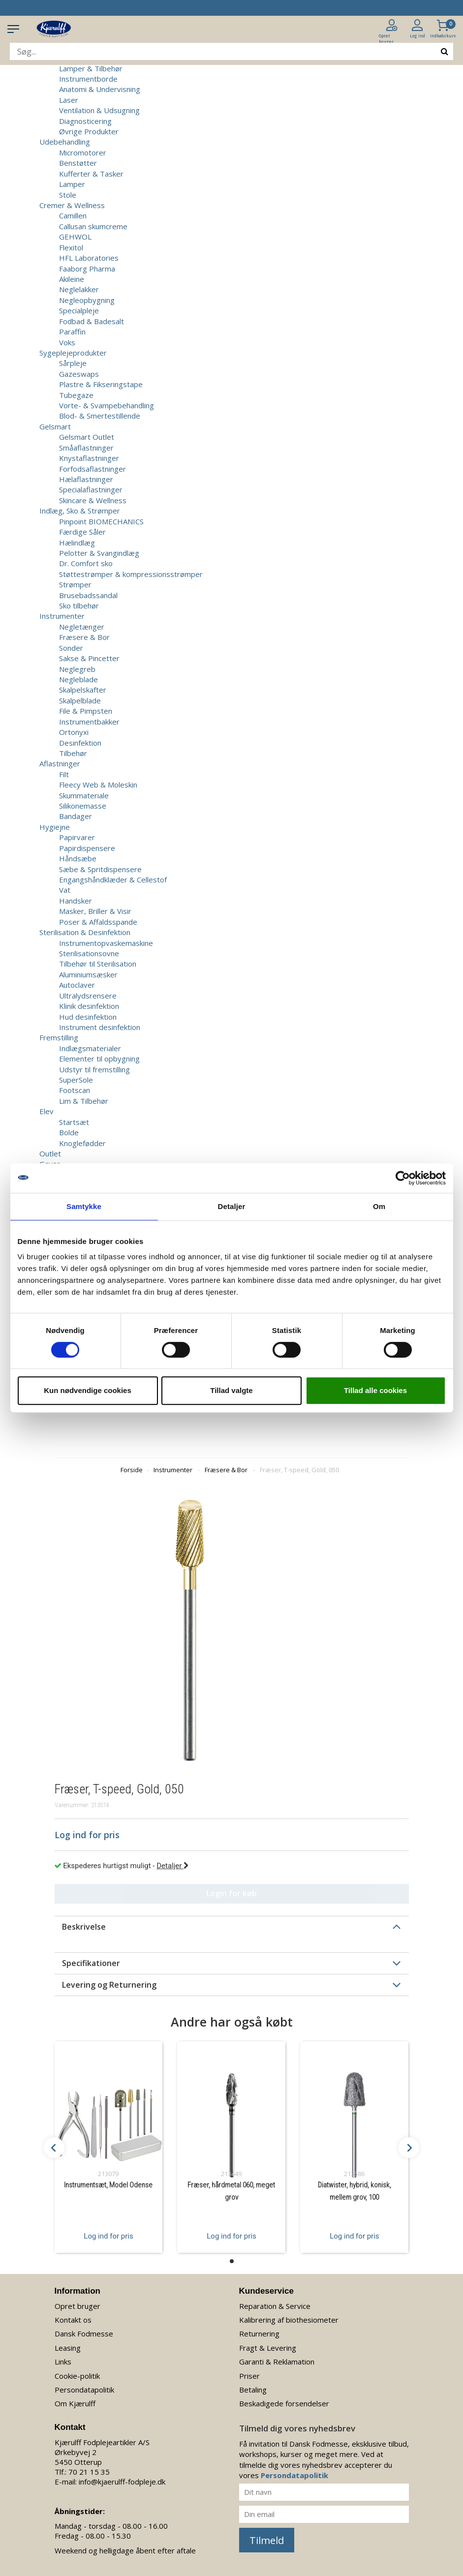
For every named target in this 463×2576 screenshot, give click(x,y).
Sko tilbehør (79, 605)
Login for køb (231, 1893)
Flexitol (71, 247)
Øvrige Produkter (89, 131)
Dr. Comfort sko (86, 563)
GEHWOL (75, 237)
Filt (64, 774)
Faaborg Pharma (87, 268)
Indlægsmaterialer (90, 1048)
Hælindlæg (77, 542)
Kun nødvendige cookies (87, 1390)
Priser (249, 2376)
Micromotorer (82, 152)
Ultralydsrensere (88, 995)
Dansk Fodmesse (84, 2333)
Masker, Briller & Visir (95, 911)
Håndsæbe (77, 858)
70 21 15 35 (89, 2472)
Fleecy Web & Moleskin (98, 784)
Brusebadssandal (88, 595)
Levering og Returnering (109, 1984)
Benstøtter (78, 163)
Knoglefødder (82, 1143)
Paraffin (72, 331)
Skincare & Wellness (92, 500)
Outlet (50, 1153)
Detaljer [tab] (232, 1206)
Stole (67, 195)
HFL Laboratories (89, 258)
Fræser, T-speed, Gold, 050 (299, 1469)
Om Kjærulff (75, 2403)
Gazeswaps (79, 374)
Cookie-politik (77, 2376)
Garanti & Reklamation (276, 2361)
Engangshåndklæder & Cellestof (113, 879)
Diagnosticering (85, 121)
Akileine (71, 279)
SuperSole (76, 1080)
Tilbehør (73, 753)
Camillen (73, 215)
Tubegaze (76, 395)
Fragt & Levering (267, 2348)
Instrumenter (173, 1469)
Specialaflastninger (91, 489)
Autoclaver (77, 985)
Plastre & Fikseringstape (101, 384)
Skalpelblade (80, 700)
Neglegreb (77, 669)
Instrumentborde (88, 79)
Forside (132, 1469)
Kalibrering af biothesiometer (289, 2320)
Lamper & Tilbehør (91, 68)
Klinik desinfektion (89, 1006)
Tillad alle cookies (375, 1390)
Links (63, 2361)
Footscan (74, 1090)
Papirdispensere (87, 848)
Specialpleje (79, 310)
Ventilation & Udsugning (99, 110)
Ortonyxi (74, 732)
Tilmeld (266, 2540)
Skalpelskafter (82, 690)
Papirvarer (77, 837)
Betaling (253, 2389)
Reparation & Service (274, 2306)
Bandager (75, 816)
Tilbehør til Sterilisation (97, 964)
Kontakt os (73, 2320)
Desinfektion (80, 743)
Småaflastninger (86, 448)
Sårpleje (73, 363)
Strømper (75, 584)
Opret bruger (77, 2306)
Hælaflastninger (86, 479)
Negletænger (81, 627)
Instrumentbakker (89, 722)
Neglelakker (79, 289)
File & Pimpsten (85, 711)
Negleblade (78, 679)
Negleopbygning (87, 300)
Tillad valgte (231, 1390)
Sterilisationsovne (89, 953)
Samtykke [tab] (83, 1206)
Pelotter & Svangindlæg (99, 553)
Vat (64, 890)
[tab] (232, 1927)
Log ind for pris (108, 2235)
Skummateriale (84, 795)
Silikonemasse (82, 806)
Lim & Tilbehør (83, 1101)
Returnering (259, 2333)
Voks (67, 342)
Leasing (68, 2348)
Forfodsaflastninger (92, 469)
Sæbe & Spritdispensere (100, 869)
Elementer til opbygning (99, 1058)
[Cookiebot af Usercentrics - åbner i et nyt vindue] (403, 1178)
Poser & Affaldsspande (98, 922)
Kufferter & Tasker (91, 174)
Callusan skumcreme (93, 226)
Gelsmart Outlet (86, 437)
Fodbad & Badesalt (91, 321)
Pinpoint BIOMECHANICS (101, 521)
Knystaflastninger (89, 458)
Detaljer (172, 1865)
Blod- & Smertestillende (99, 416)
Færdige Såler (82, 532)
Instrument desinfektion (99, 1027)
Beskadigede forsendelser (284, 2403)
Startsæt (74, 1122)
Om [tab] (379, 1206)
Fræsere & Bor (84, 637)
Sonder (71, 648)
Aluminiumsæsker (88, 974)
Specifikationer (91, 1963)
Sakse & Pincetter (89, 658)
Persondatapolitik (84, 2389)
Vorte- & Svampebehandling (106, 405)
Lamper (72, 184)
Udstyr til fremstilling (94, 1069)
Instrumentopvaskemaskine (106, 943)
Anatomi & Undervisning (99, 89)
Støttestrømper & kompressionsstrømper (131, 574)
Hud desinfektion (88, 1017)
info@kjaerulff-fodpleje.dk (122, 2481)
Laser (68, 100)
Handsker (75, 901)
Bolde (69, 1132)
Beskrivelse (84, 1926)
